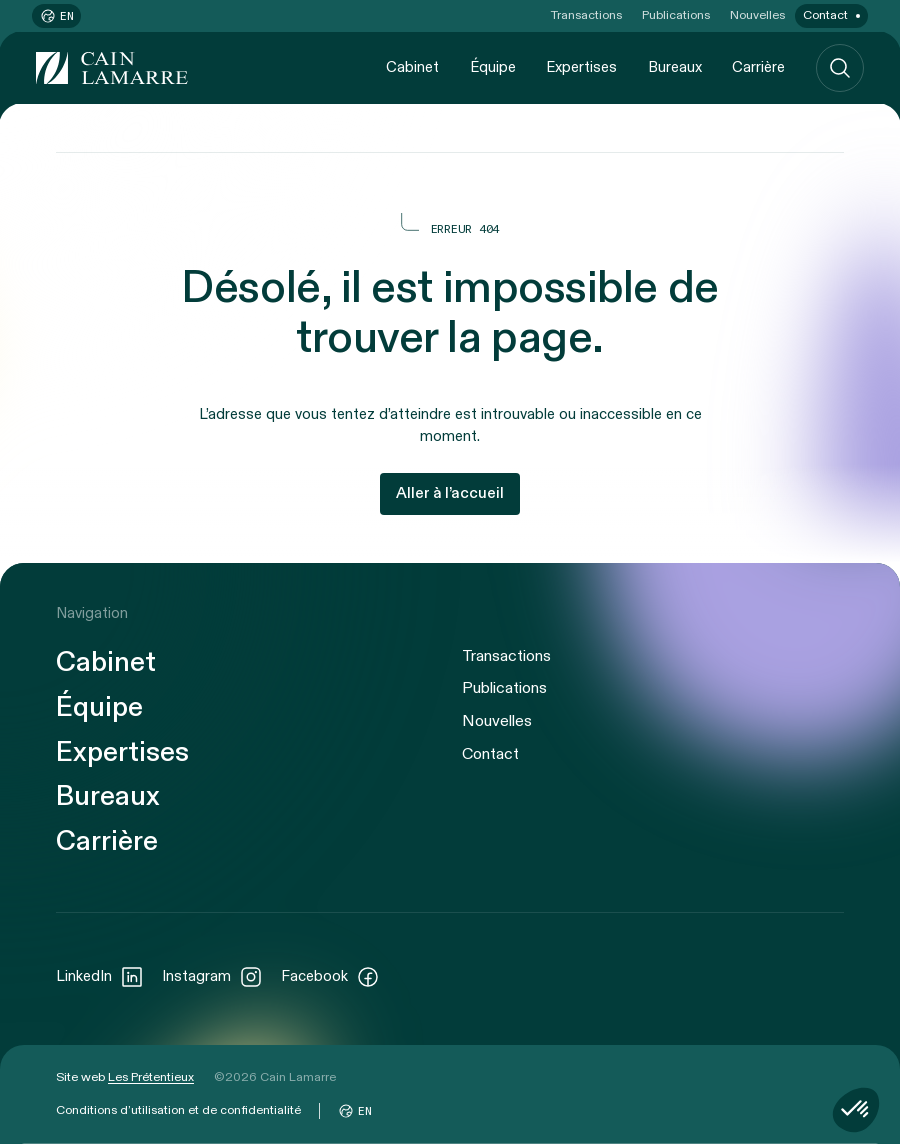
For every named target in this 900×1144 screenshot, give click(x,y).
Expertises (581, 67)
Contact (825, 15)
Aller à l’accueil (450, 493)
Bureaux (675, 67)
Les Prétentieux (151, 1077)
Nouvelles (757, 15)
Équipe (493, 67)
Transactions (586, 15)
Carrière (758, 67)
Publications (676, 15)
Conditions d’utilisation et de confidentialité (178, 1110)
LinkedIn (100, 977)
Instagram (212, 977)
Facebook (330, 977)
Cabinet (412, 67)
